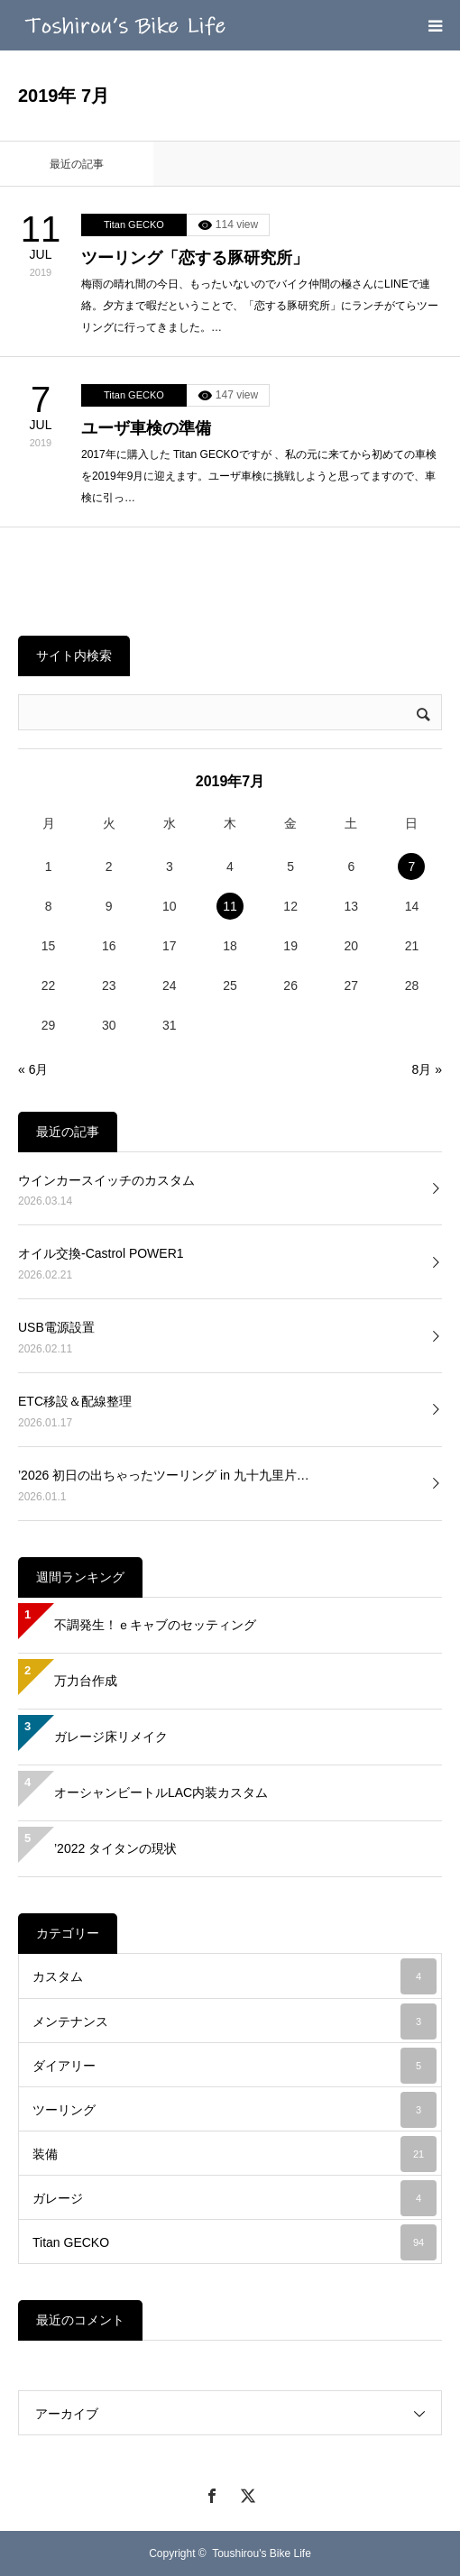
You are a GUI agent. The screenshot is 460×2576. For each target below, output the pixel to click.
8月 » (427, 1069)
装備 (234, 2154)
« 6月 (33, 1069)
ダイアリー (234, 2066)
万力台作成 (85, 1680)
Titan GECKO (134, 224)
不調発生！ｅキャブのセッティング (155, 1625)
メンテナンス (234, 2021)
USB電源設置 (56, 1327)
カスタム (234, 1976)
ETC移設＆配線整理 (75, 1401)
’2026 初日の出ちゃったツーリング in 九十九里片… (163, 1475)
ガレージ (234, 2198)
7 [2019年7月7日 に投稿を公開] (412, 866)
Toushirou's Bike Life (261, 2553)
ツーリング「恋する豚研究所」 (194, 258)
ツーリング (234, 2110)
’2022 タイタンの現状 (115, 1848)
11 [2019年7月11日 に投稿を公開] (230, 906)
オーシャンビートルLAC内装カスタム (161, 1792)
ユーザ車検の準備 (146, 428)
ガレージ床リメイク (111, 1736)
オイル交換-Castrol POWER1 (101, 1253)
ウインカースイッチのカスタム (106, 1180)
